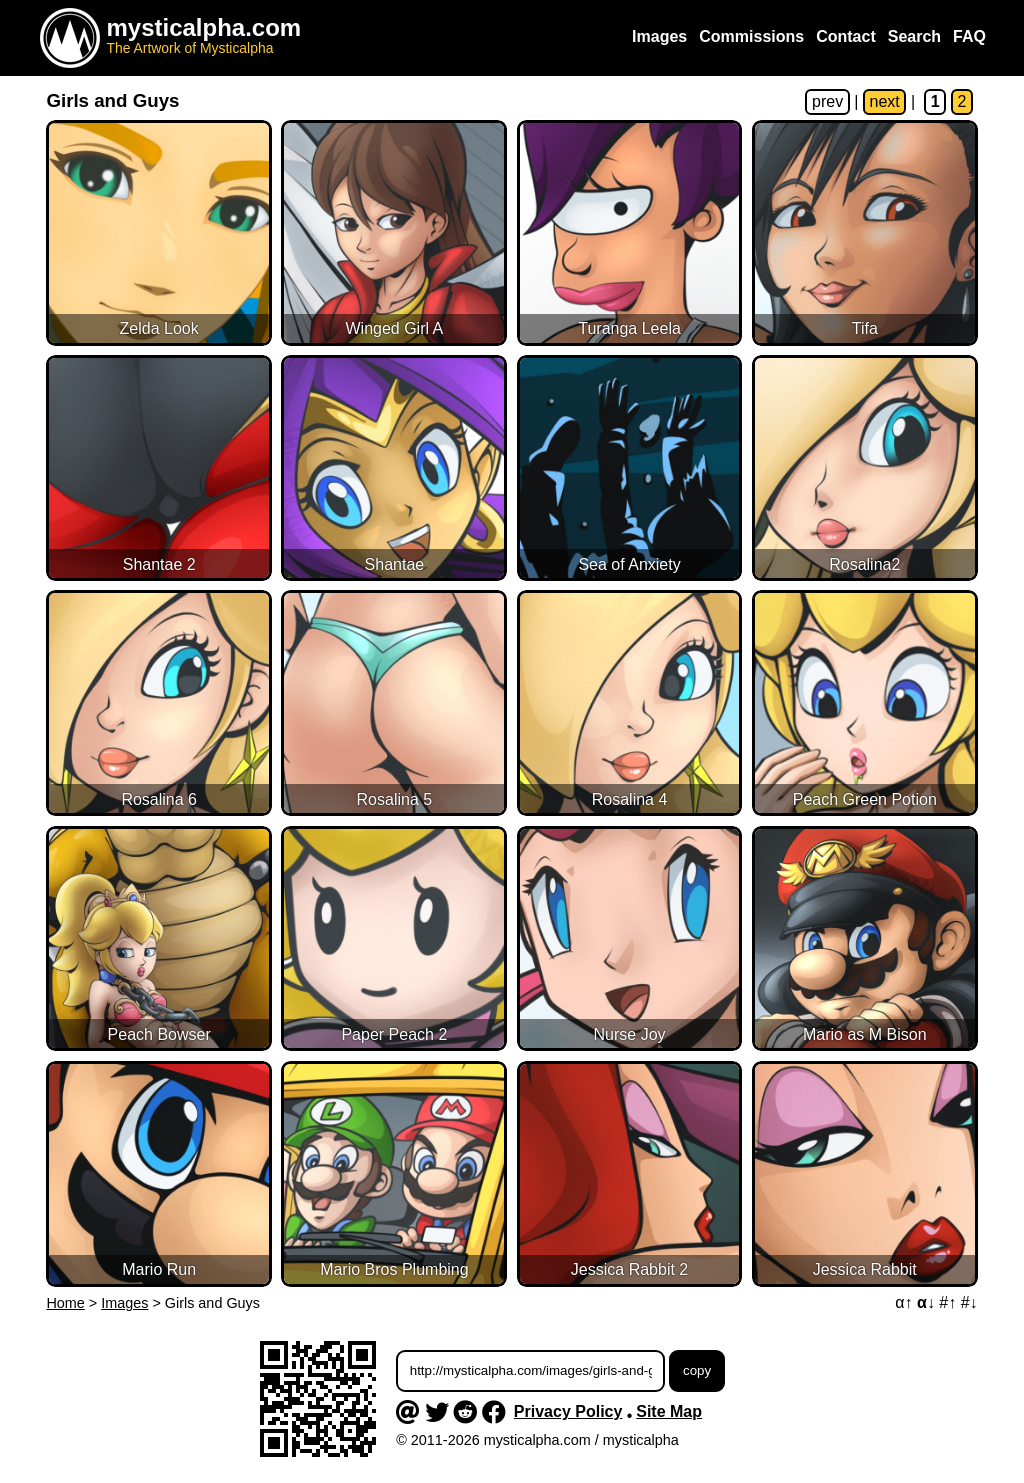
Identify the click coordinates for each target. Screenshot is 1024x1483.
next (885, 101)
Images (124, 1303)
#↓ (969, 1302)
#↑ (947, 1302)
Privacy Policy (568, 1411)
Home (65, 1303)
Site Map (669, 1411)
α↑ (903, 1302)
